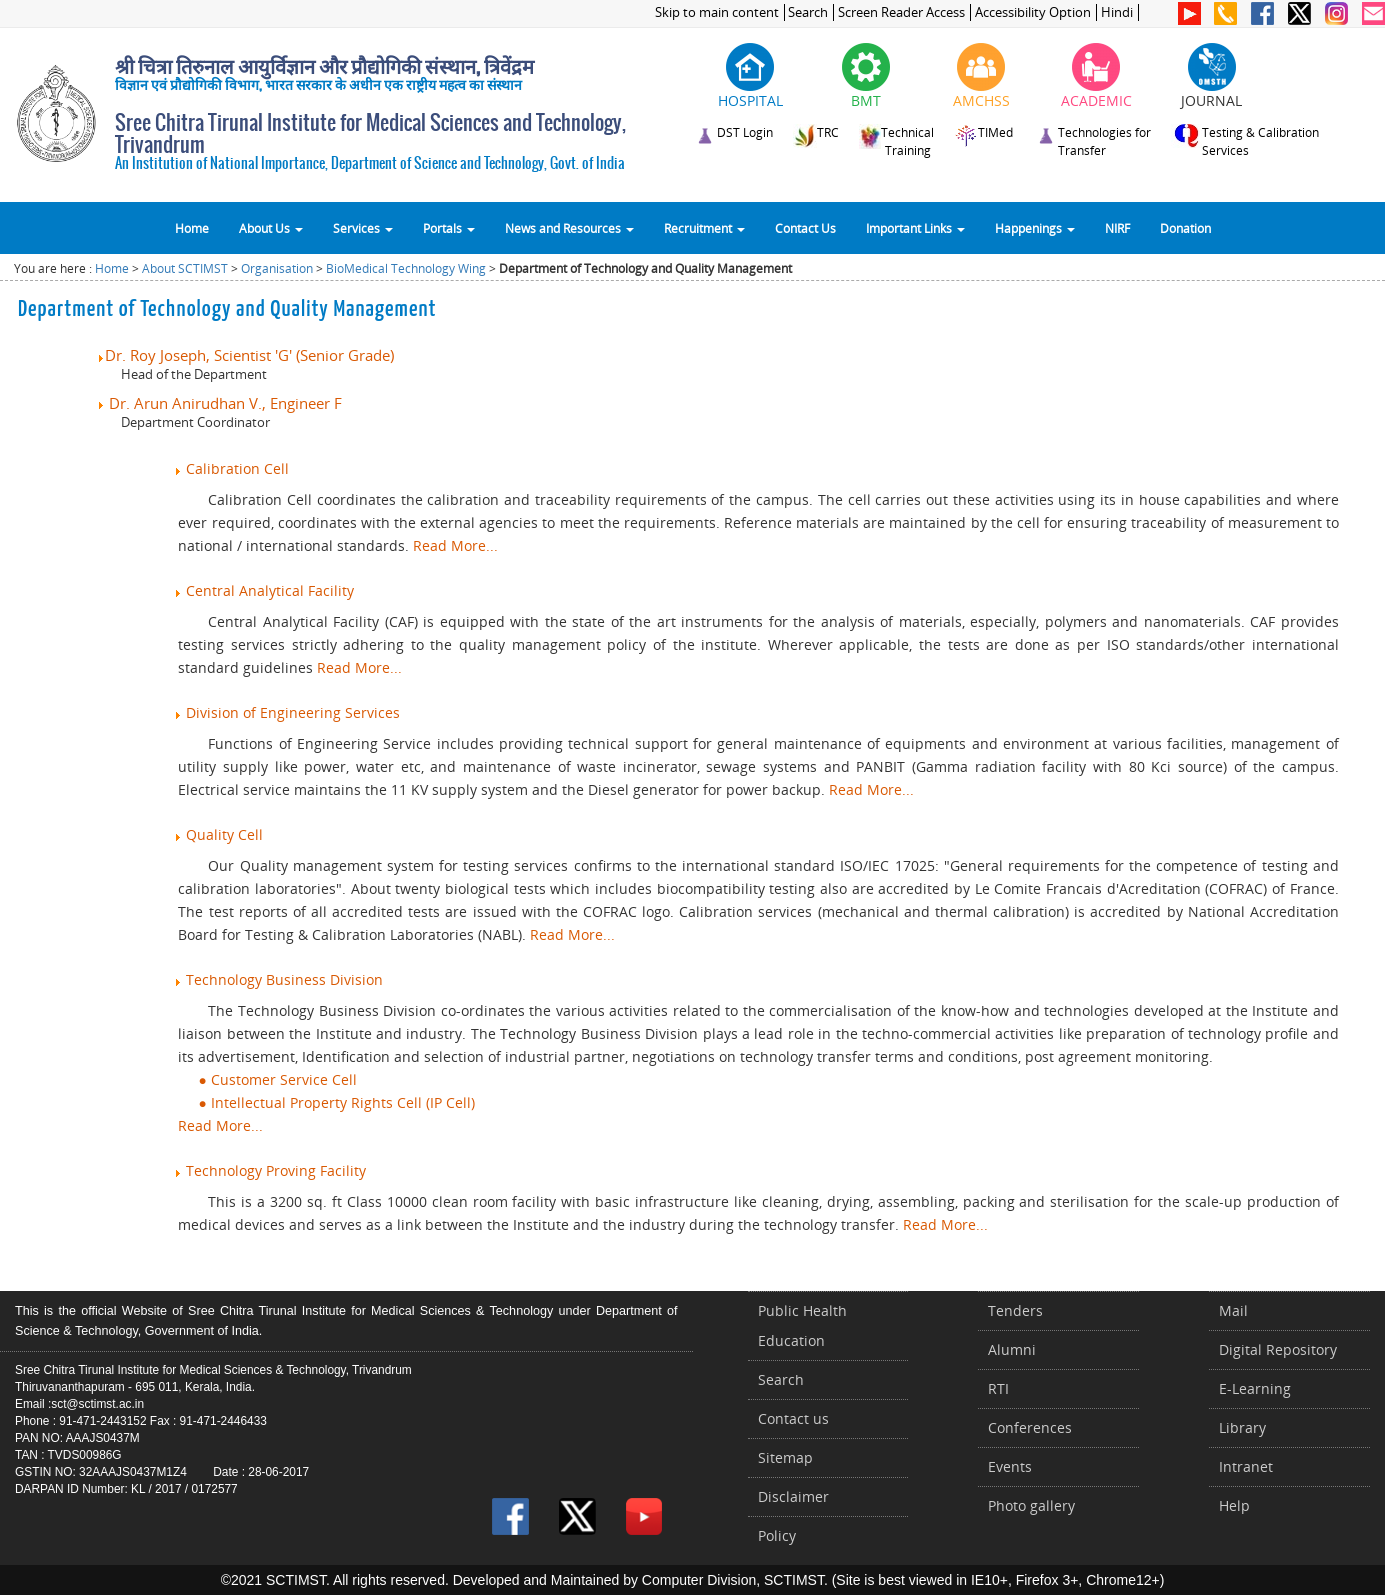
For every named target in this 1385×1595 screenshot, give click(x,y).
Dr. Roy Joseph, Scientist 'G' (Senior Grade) (245, 355)
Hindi (1117, 12)
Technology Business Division (278, 979)
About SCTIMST (185, 268)
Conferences (1030, 1427)
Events (1010, 1466)
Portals (449, 228)
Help (1234, 1505)
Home (192, 228)
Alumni (1012, 1349)
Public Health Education (802, 1325)
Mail (1233, 1310)
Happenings (1035, 228)
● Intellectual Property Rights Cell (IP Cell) (326, 1102)
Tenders (1015, 1310)
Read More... (455, 545)
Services (363, 228)
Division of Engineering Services (286, 712)
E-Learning (1255, 1388)
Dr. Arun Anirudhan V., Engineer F (219, 403)
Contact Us (805, 228)
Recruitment (704, 228)
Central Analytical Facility (263, 590)
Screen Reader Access (901, 12)
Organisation (277, 268)
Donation (1185, 228)
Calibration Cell (231, 468)
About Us (271, 228)
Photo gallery (1031, 1505)
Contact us (793, 1418)
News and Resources (569, 228)
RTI (998, 1388)
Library (1242, 1427)
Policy (777, 1535)
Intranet (1246, 1466)
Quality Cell (218, 834)
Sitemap (785, 1457)
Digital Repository (1278, 1349)
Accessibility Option (1033, 12)
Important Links (915, 228)
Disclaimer (793, 1496)
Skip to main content (717, 12)
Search (808, 12)
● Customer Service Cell (267, 1079)
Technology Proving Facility (269, 1170)
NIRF (1117, 228)
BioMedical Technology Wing (406, 268)
